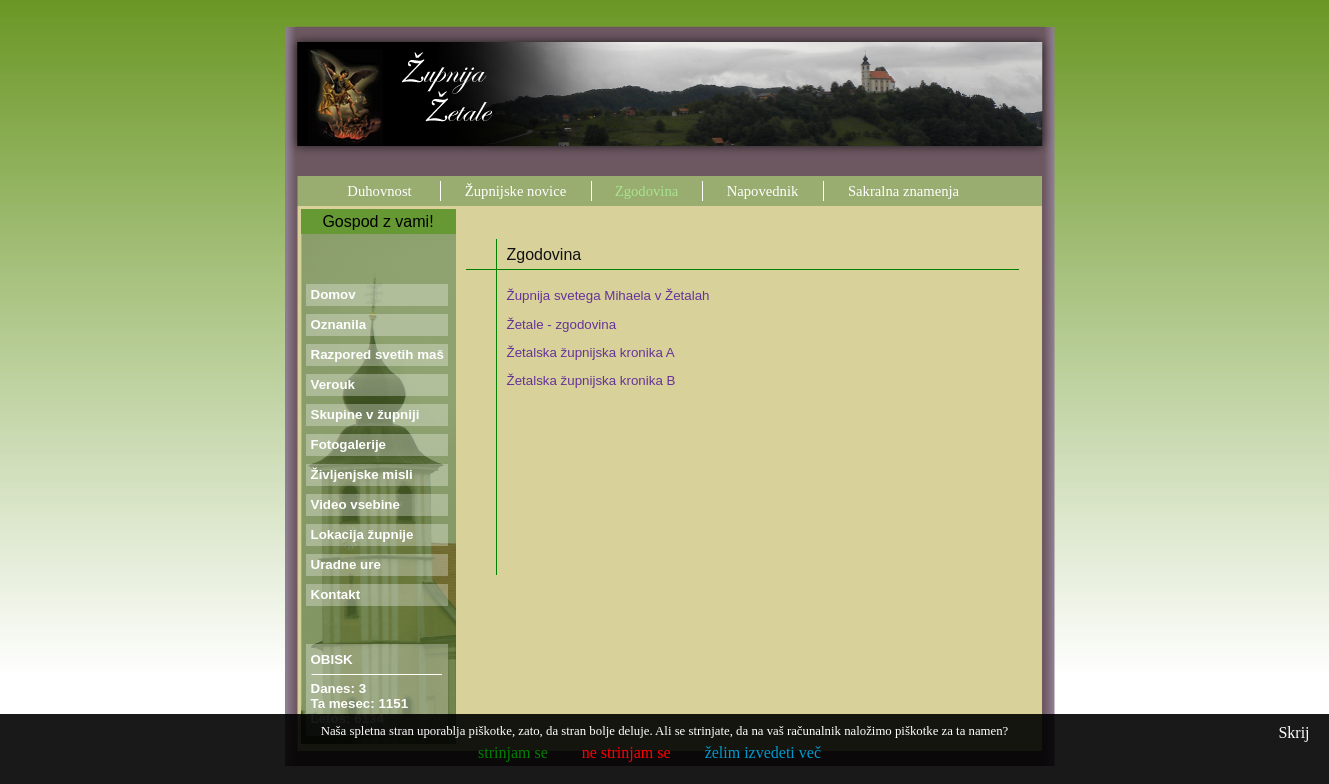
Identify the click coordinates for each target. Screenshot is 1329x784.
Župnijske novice (515, 191)
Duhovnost (379, 191)
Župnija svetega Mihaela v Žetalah (608, 295)
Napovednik (763, 191)
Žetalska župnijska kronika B (591, 380)
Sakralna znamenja (903, 191)
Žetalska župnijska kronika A (591, 352)
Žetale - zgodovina (562, 324)
